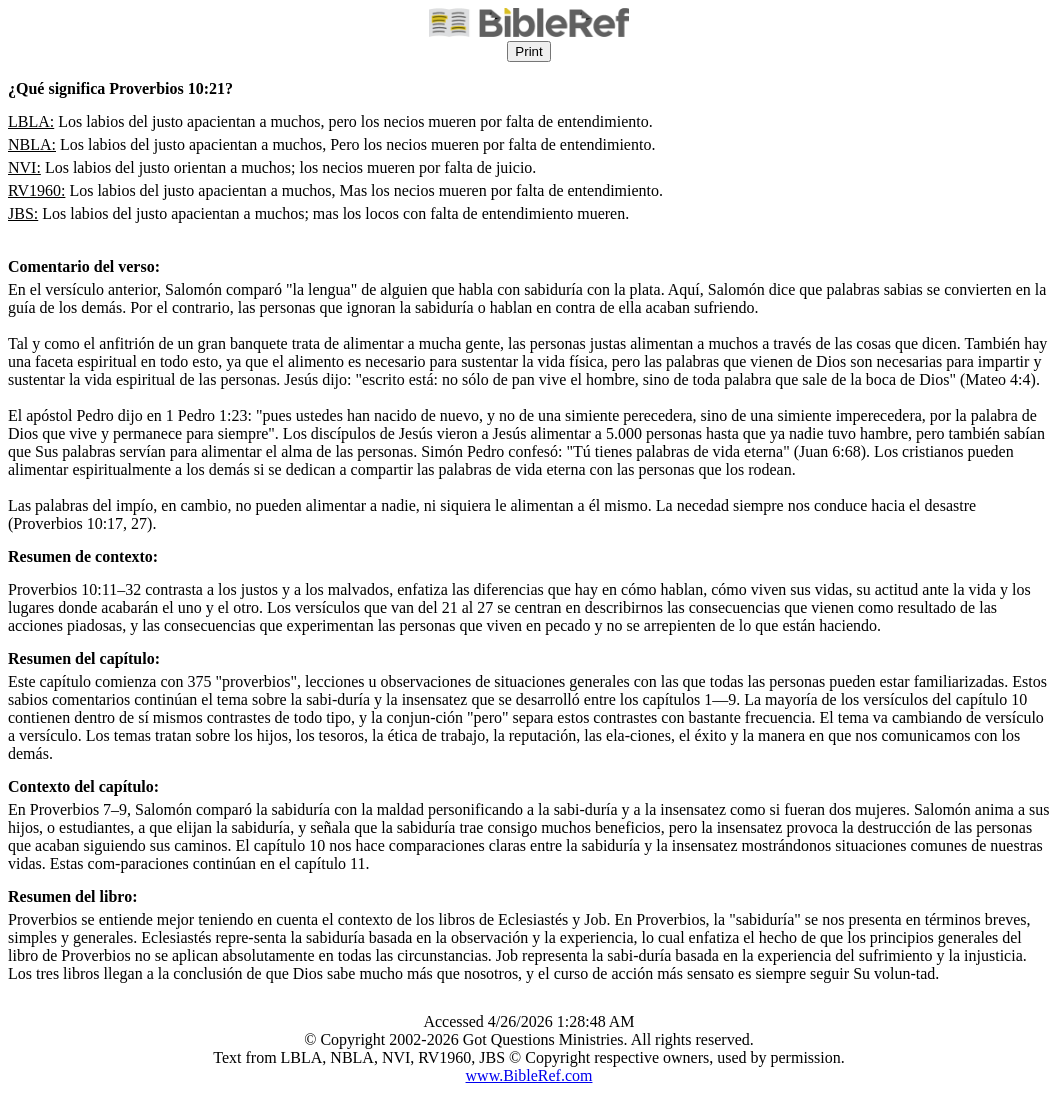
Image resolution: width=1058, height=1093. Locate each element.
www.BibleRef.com (529, 1075)
